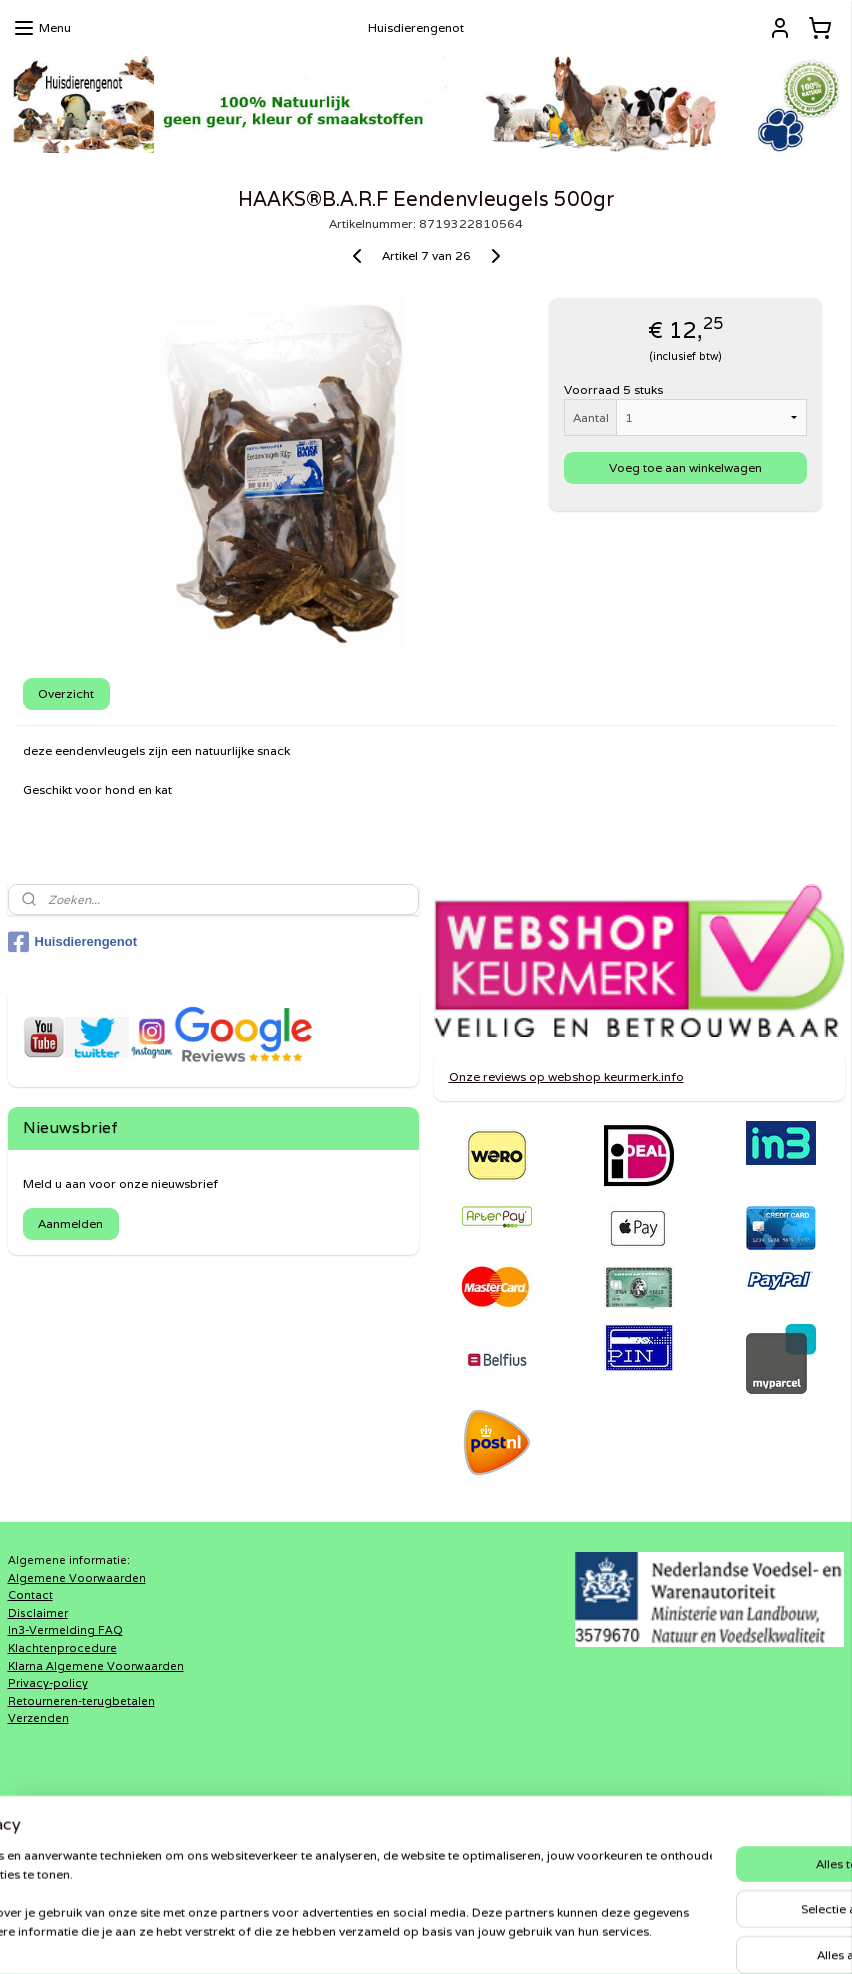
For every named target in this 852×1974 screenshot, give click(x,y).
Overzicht (66, 692)
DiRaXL (311, 1830)
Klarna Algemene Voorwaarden (96, 1666)
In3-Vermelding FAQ (65, 1630)
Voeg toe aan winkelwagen (685, 467)
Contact (30, 1595)
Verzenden (38, 1718)
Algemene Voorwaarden (77, 1578)
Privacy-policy (48, 1683)
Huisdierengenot (73, 942)
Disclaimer (38, 1613)
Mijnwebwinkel (657, 1937)
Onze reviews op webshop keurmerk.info (566, 1076)
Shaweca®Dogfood (348, 1865)
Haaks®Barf (324, 1848)
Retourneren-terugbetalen (81, 1701)
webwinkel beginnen (477, 1937)
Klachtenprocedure (62, 1648)
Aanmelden (70, 1223)
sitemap (362, 1937)
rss (402, 1937)
